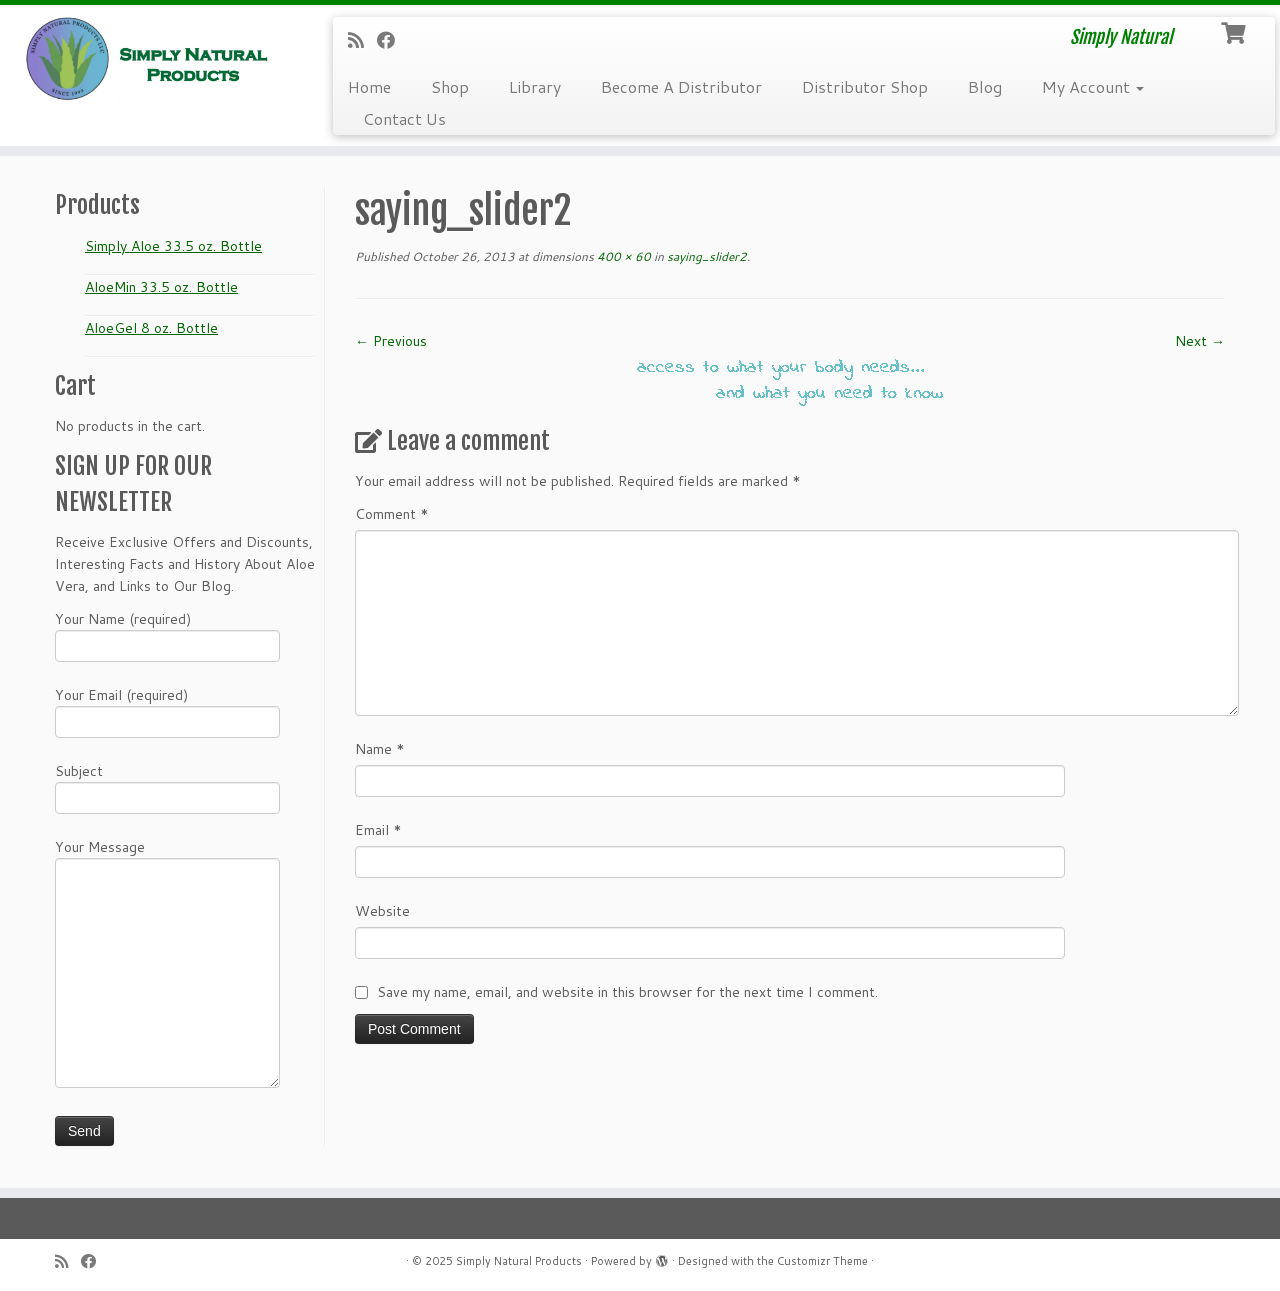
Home (369, 86)
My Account (1093, 86)
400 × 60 (622, 256)
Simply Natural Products (519, 1261)
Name (380, 749)
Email (378, 830)
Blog (985, 86)
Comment (392, 514)
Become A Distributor (681, 86)
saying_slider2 (705, 256)
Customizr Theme (822, 1261)
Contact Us (404, 118)
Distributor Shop (865, 86)
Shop (450, 86)
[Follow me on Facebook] (392, 40)
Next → (1200, 341)
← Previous (391, 341)
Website (382, 911)
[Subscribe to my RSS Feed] (362, 40)
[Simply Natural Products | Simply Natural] (147, 58)
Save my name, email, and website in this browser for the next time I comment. (627, 992)
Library (535, 86)
